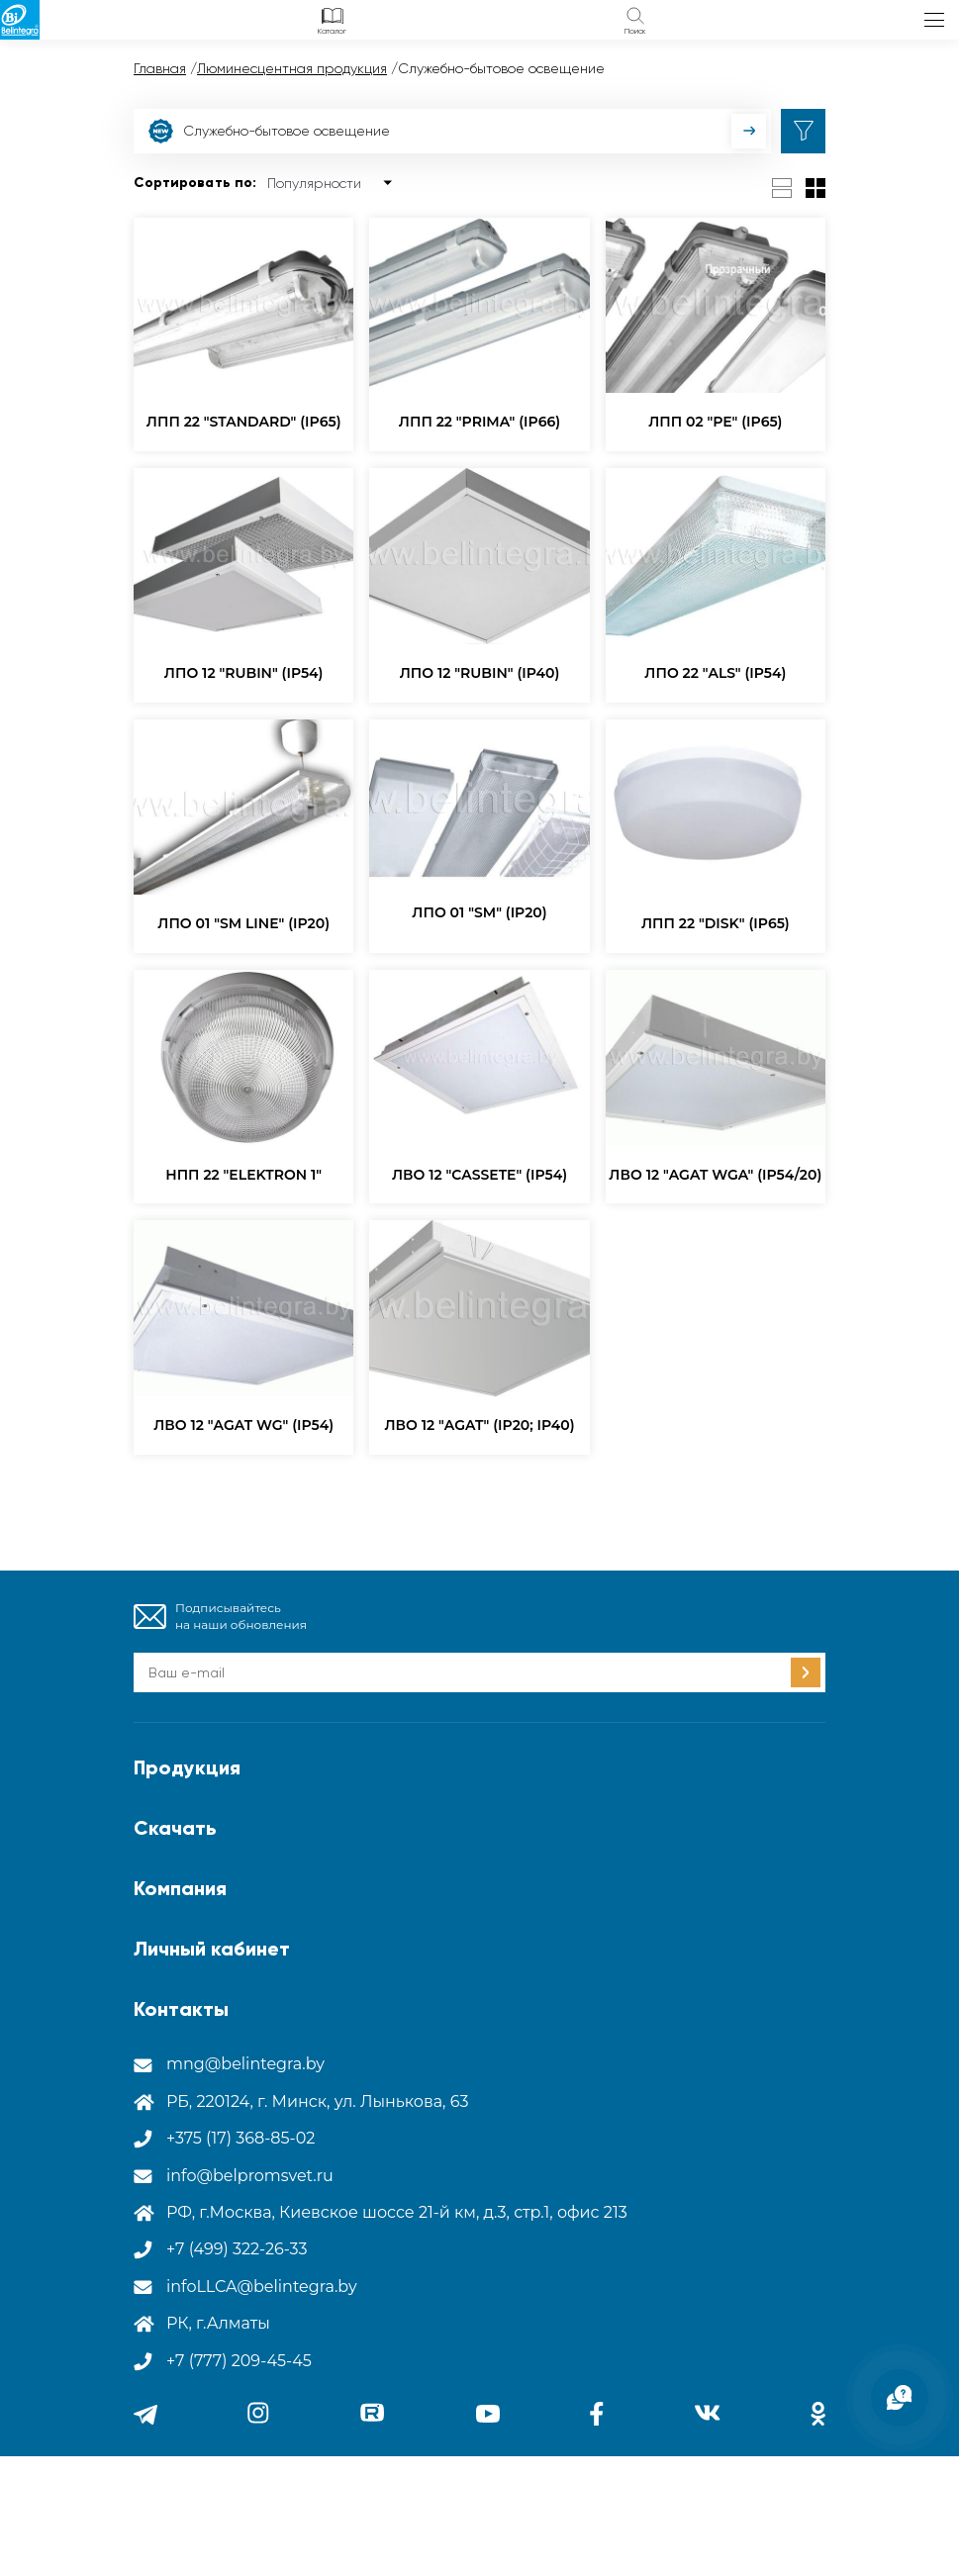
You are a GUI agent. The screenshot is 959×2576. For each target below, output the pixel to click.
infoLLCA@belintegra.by (261, 2286)
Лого (20, 20)
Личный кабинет (212, 1948)
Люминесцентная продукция (292, 68)
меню (934, 20)
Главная (160, 68)
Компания (180, 1888)
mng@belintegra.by (245, 2063)
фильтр (803, 131)
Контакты (181, 2009)
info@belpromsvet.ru (250, 2175)
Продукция (187, 1767)
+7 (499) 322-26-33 (237, 2249)
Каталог (332, 31)
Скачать (175, 1828)
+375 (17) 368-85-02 (240, 2138)
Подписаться (805, 1672)
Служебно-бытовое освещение (269, 131)
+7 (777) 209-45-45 (239, 2360)
